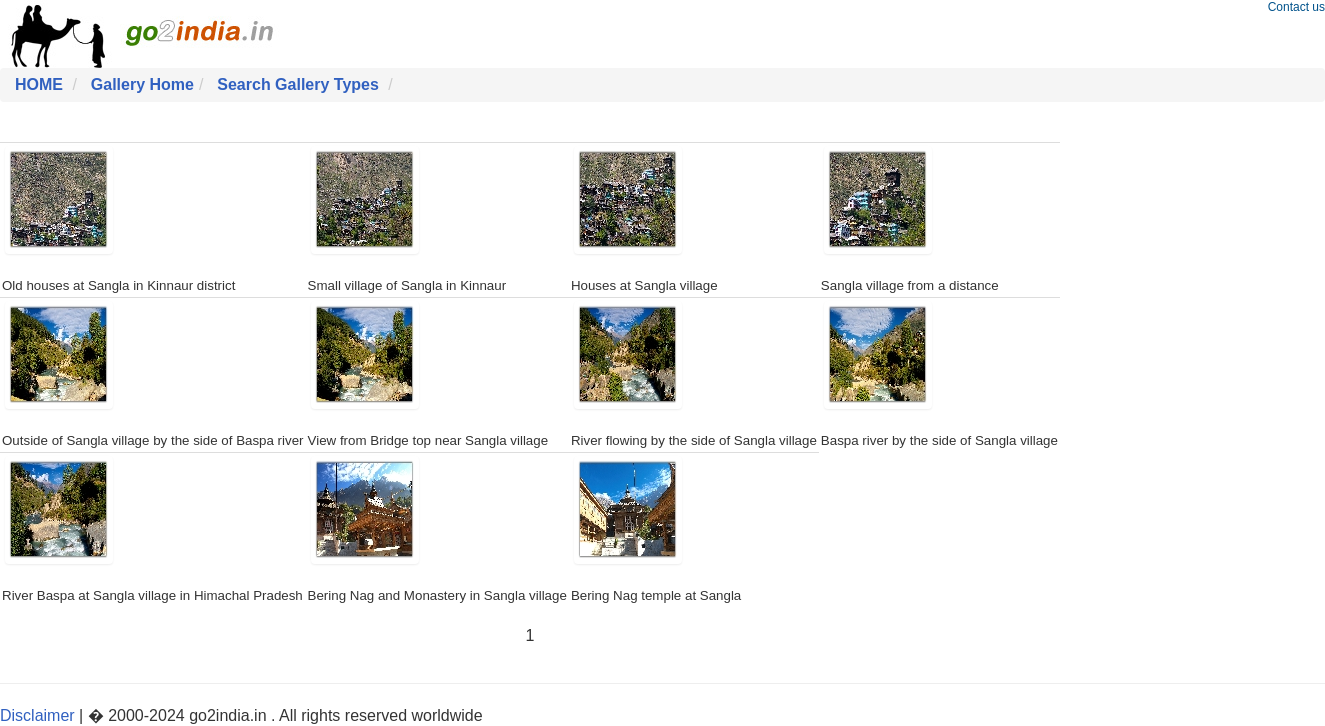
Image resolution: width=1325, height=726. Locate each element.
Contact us (1296, 7)
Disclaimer (37, 715)
